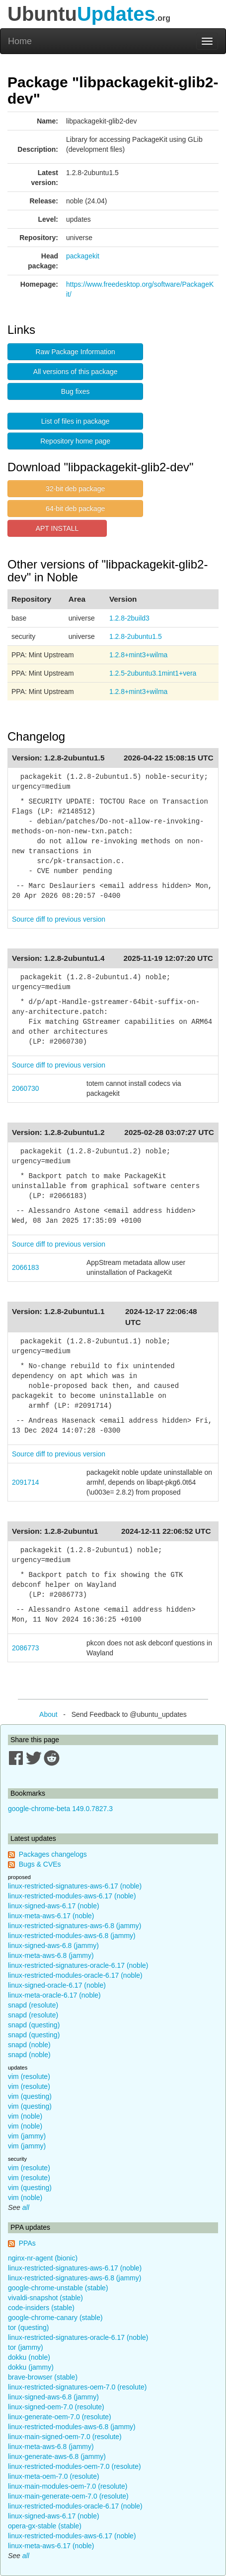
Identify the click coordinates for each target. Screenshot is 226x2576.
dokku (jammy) (31, 2367)
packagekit (82, 256)
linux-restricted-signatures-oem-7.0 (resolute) (77, 2387)
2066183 (25, 1267)
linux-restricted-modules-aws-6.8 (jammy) (72, 1936)
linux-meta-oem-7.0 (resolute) (53, 2476)
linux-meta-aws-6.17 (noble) (51, 1916)
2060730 (25, 1088)
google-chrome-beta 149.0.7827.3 (60, 1809)
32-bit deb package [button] (75, 489)
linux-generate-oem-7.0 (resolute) (59, 2417)
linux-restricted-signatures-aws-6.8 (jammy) (74, 1926)
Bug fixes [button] (75, 391)
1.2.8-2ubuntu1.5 (135, 636)
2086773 (25, 1648)
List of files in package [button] (75, 421)
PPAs (27, 2243)
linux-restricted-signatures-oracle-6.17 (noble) (78, 1965)
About (48, 1714)
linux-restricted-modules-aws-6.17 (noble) (72, 1896)
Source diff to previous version (58, 919)
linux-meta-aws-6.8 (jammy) (51, 1955)
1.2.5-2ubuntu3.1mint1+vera (153, 673)
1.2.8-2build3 (129, 618)
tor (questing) (28, 2327)
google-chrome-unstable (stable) (58, 2288)
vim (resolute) (29, 2076)
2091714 (25, 1482)
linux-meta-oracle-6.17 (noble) (54, 1995)
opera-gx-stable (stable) (44, 2526)
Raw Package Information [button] (75, 352)
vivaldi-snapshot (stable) (45, 2298)
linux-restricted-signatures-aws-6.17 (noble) (75, 1886)
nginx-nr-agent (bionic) (42, 2258)
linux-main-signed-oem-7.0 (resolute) (65, 2437)
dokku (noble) (29, 2357)
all (25, 2207)
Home (20, 41)
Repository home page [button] (75, 441)
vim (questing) (30, 2096)
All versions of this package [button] (75, 372)
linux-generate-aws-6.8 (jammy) (57, 2456)
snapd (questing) (34, 2025)
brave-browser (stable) (42, 2377)
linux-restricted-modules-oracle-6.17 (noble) (75, 1975)
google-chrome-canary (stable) (55, 2318)
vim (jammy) (27, 2136)
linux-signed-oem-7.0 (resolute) (56, 2407)
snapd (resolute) (33, 2005)
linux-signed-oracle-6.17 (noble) (57, 1985)
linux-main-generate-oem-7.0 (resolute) (68, 2496)
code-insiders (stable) (41, 2308)
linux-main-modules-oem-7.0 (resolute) (67, 2486)
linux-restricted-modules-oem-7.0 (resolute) (74, 2466)
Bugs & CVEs (40, 1864)
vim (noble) (25, 2116)
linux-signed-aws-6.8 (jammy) (53, 1945)
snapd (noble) (29, 2045)
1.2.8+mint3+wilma (138, 655)
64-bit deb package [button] (75, 508)
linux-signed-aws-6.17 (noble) (53, 1906)
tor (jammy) (25, 2347)
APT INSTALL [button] (57, 528)
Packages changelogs (53, 1854)
